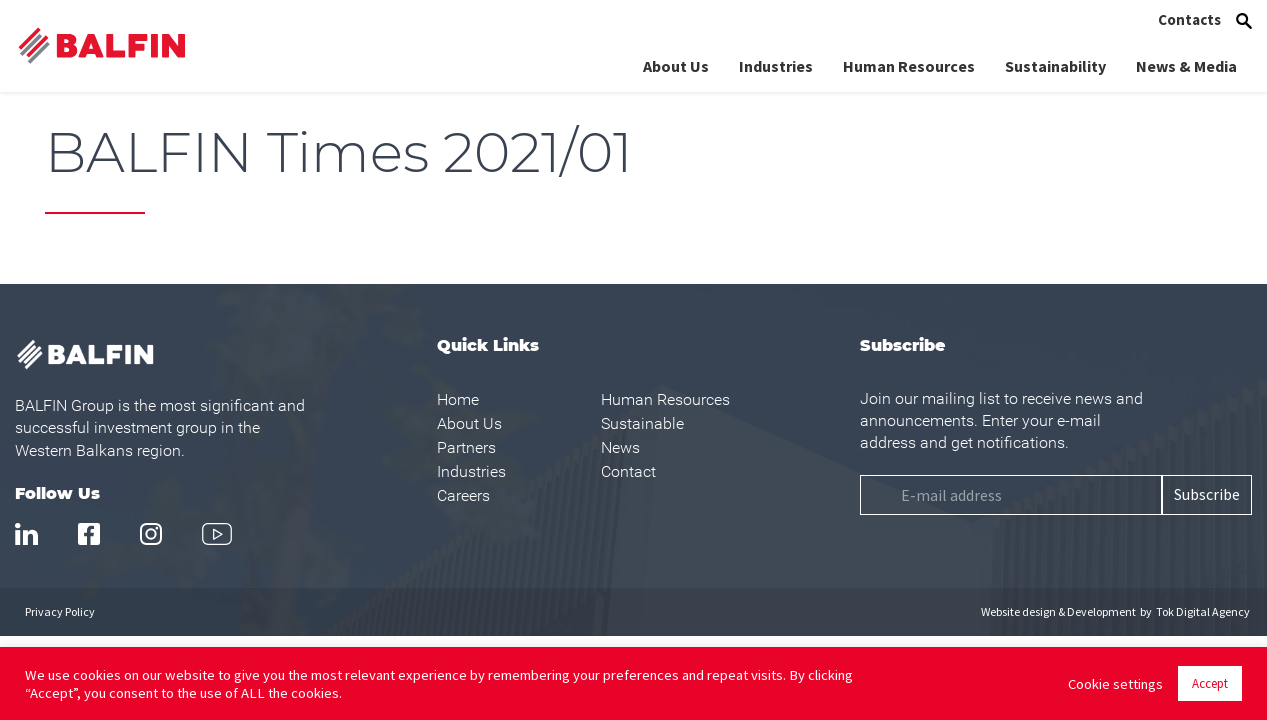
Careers (463, 495)
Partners (466, 447)
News (620, 447)
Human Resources (909, 66)
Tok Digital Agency (1203, 611)
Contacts (1189, 19)
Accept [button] (1210, 683)
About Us (676, 66)
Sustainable (642, 423)
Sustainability (1055, 66)
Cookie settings (1115, 684)
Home (458, 399)
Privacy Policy (60, 611)
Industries (776, 66)
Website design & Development (1058, 611)
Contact (628, 471)
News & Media (1186, 66)
